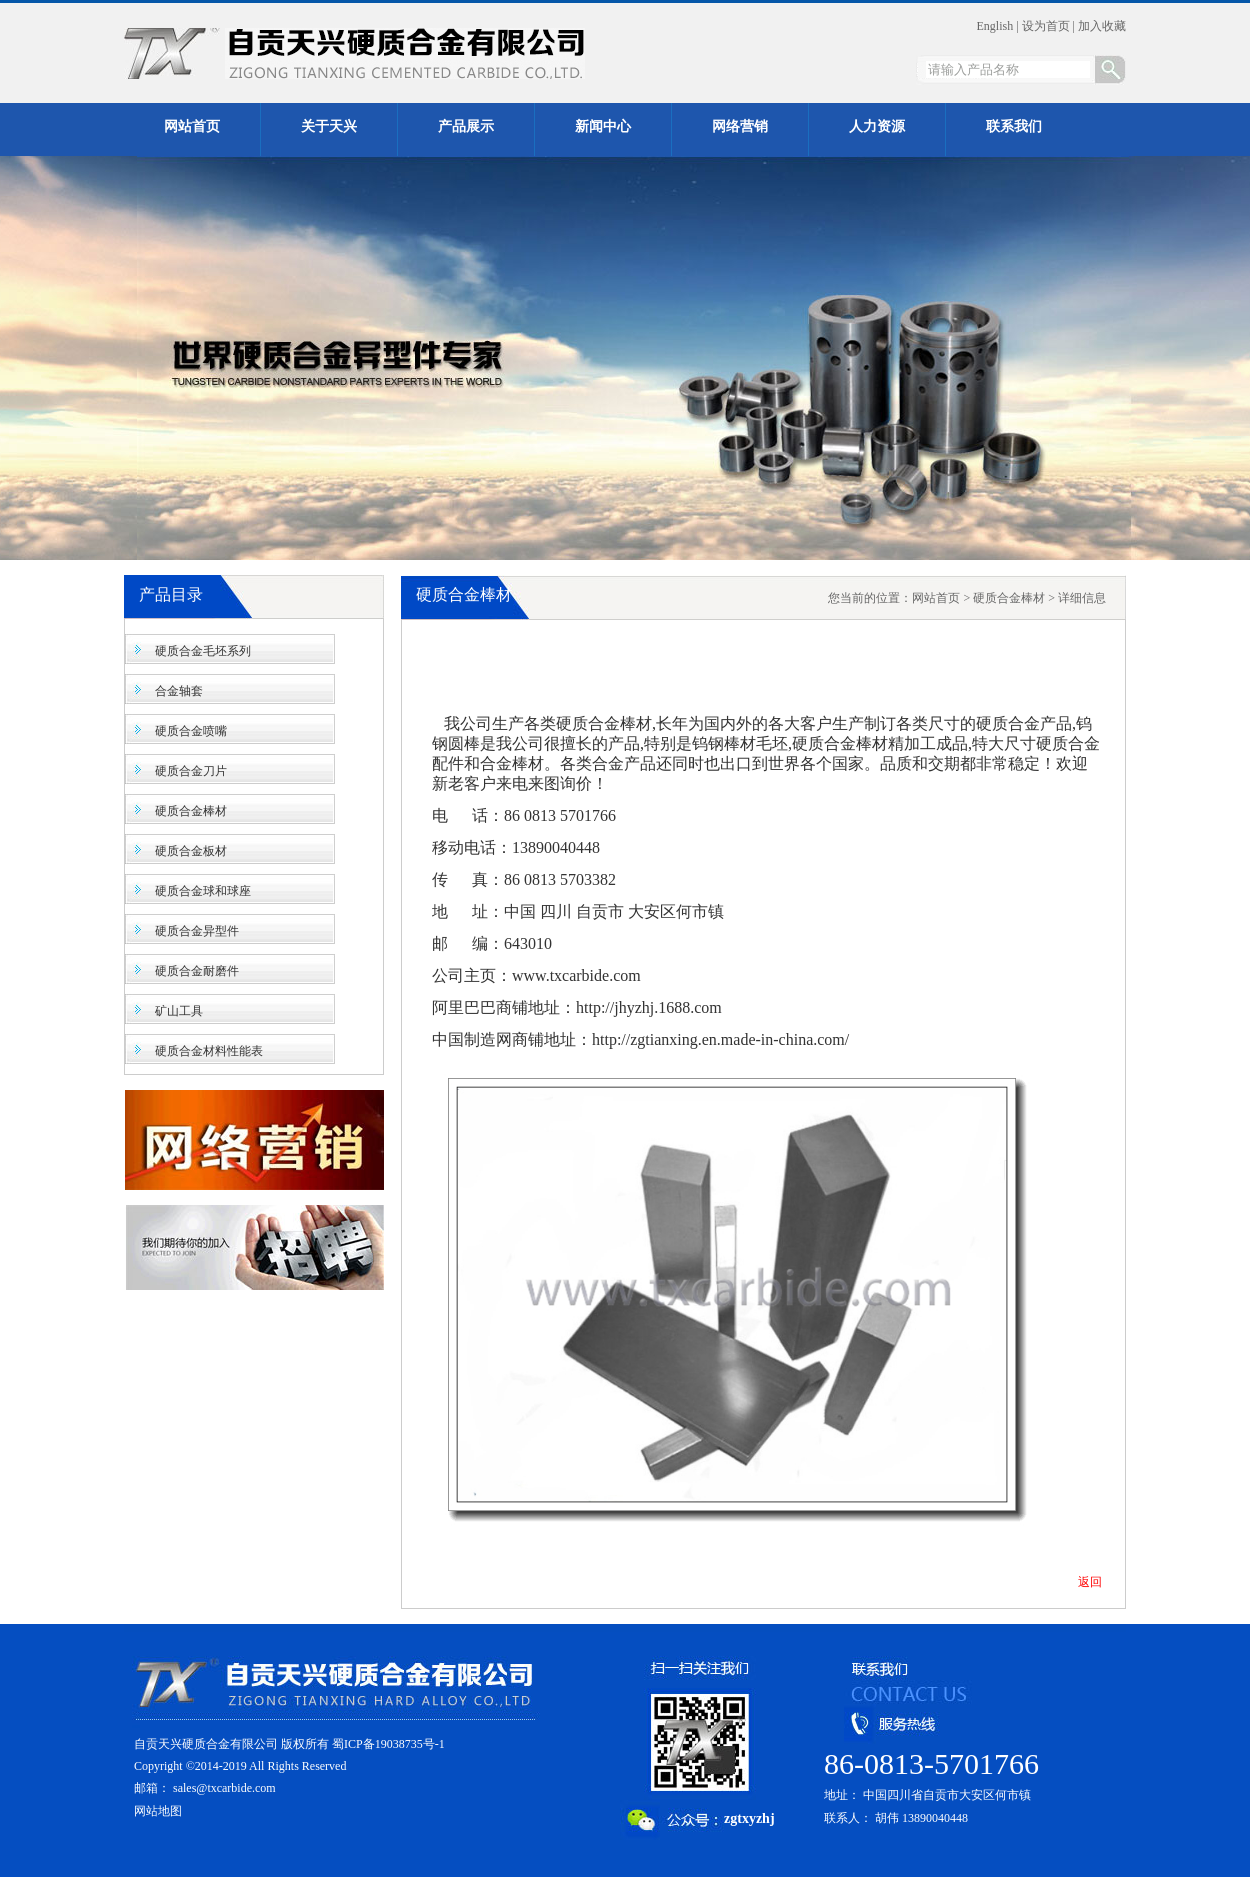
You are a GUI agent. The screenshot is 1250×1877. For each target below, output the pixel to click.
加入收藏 (1102, 26)
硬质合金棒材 (191, 811)
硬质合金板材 (191, 851)
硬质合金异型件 (197, 931)
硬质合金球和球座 (203, 891)
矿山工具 (179, 1011)
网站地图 (158, 1811)
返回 (1090, 1582)
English (995, 26)
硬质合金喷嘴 (191, 731)
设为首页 (1046, 26)
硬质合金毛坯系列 (203, 651)
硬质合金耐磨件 (197, 971)
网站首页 (936, 598)
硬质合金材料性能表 (209, 1051)
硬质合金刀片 (191, 771)
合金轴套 (179, 691)
